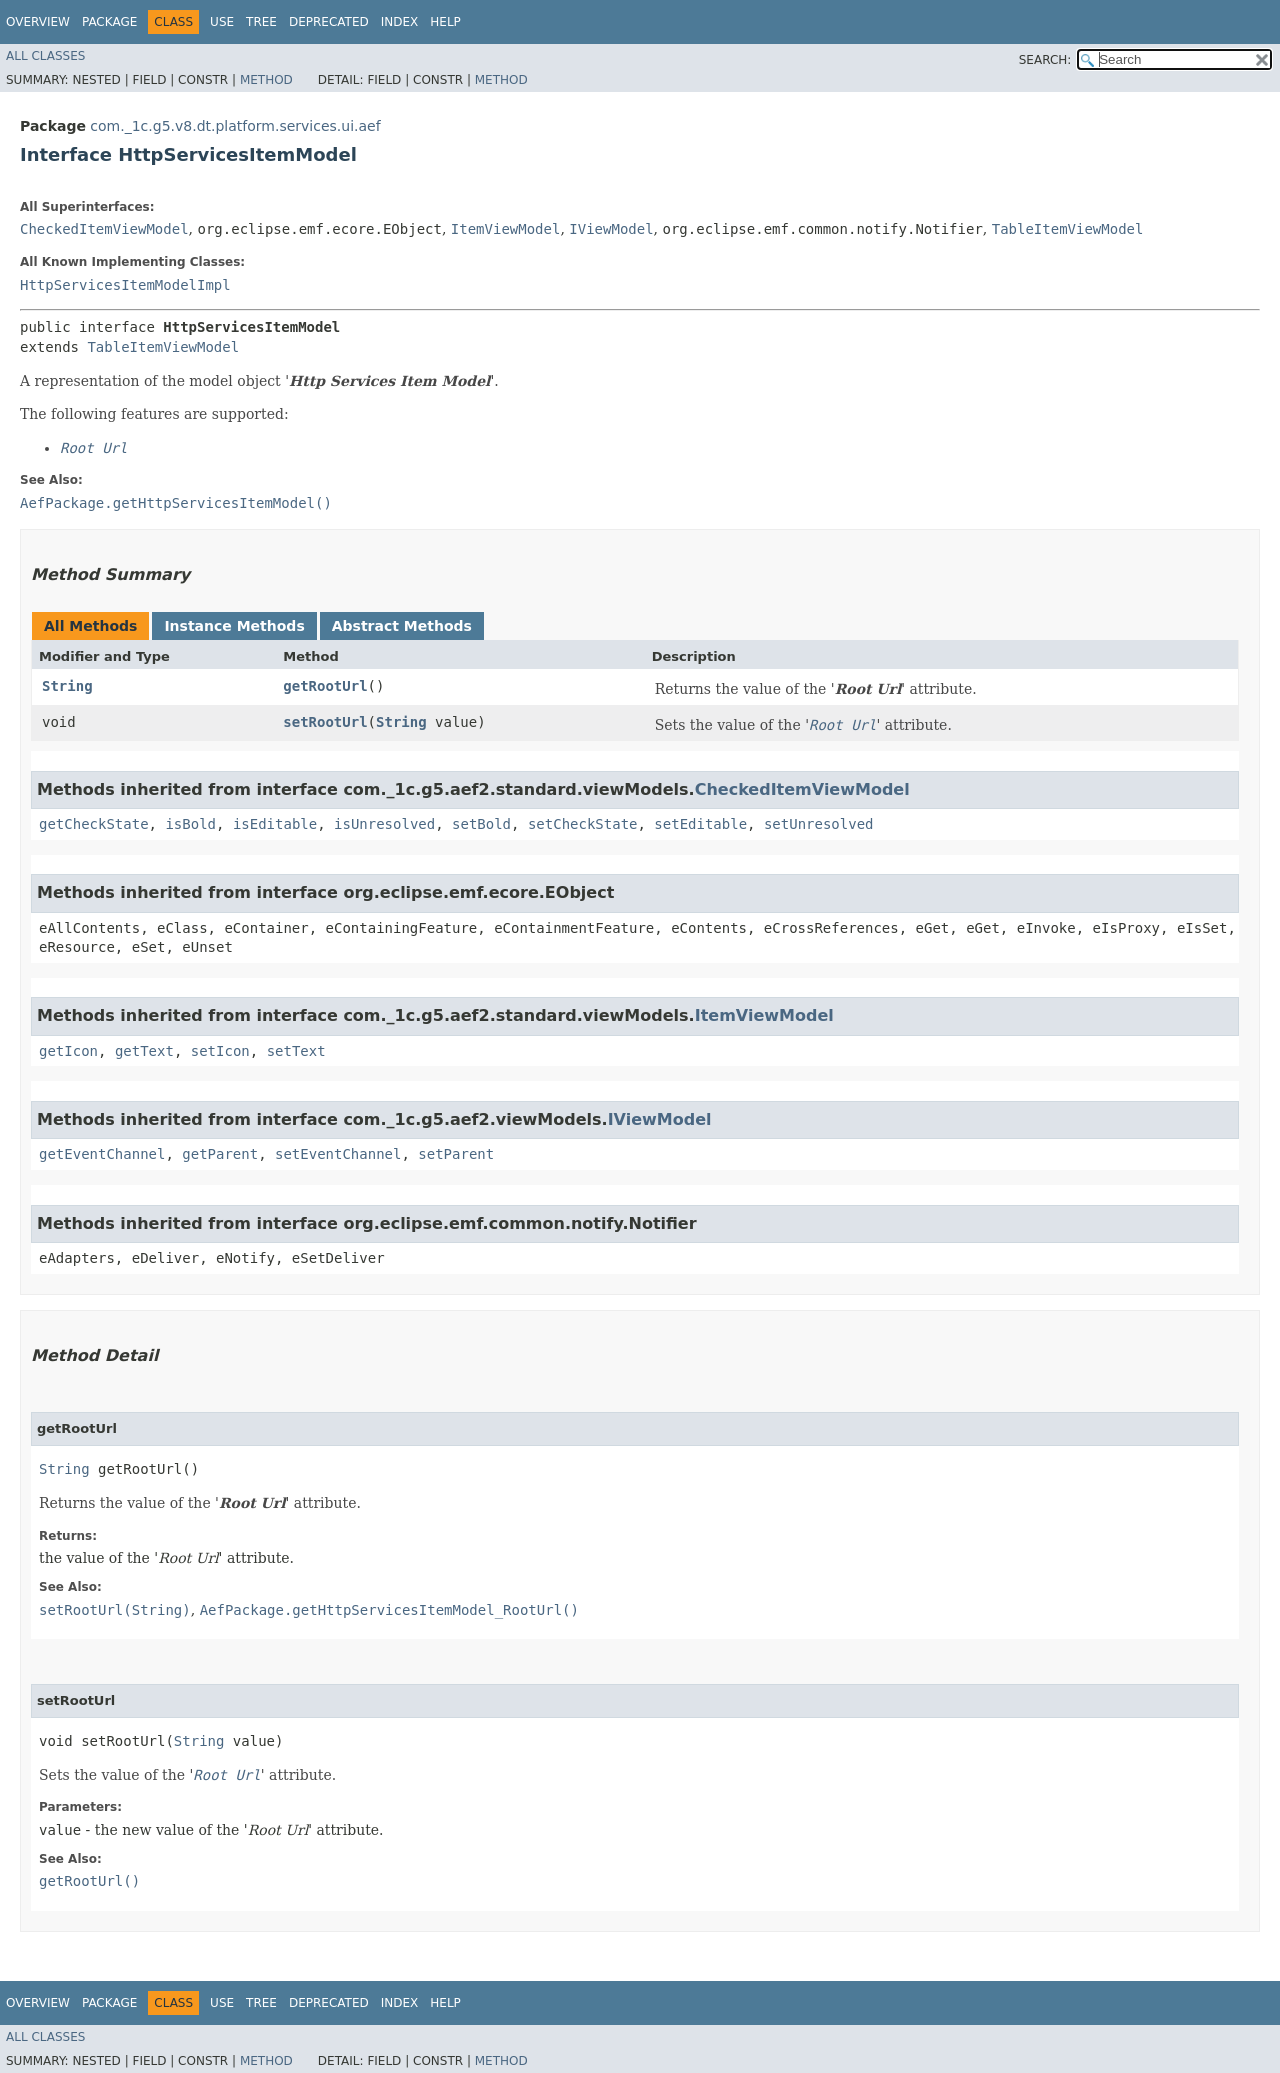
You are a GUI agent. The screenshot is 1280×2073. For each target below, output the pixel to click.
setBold (481, 824)
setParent (456, 1154)
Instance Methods (234, 626)
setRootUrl (325, 722)
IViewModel (611, 229)
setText (296, 1051)
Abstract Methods (402, 626)
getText (144, 1051)
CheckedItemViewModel (104, 229)
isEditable (275, 824)
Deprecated (329, 22)
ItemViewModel (506, 229)
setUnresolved (819, 824)
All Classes (45, 56)
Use (222, 22)
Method (266, 80)
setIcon (220, 1051)
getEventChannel (102, 1154)
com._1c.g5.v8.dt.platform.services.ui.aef (235, 126)
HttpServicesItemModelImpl (125, 285)
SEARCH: (1045, 60)
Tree (261, 22)
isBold (190, 824)
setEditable (700, 824)
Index (400, 22)
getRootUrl (325, 686)
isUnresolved (384, 824)
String (67, 686)
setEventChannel (338, 1154)
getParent (220, 1154)
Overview (38, 22)
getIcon (68, 1051)
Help (445, 22)
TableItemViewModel (1068, 229)
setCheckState (583, 824)
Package (109, 22)
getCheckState (94, 824)
